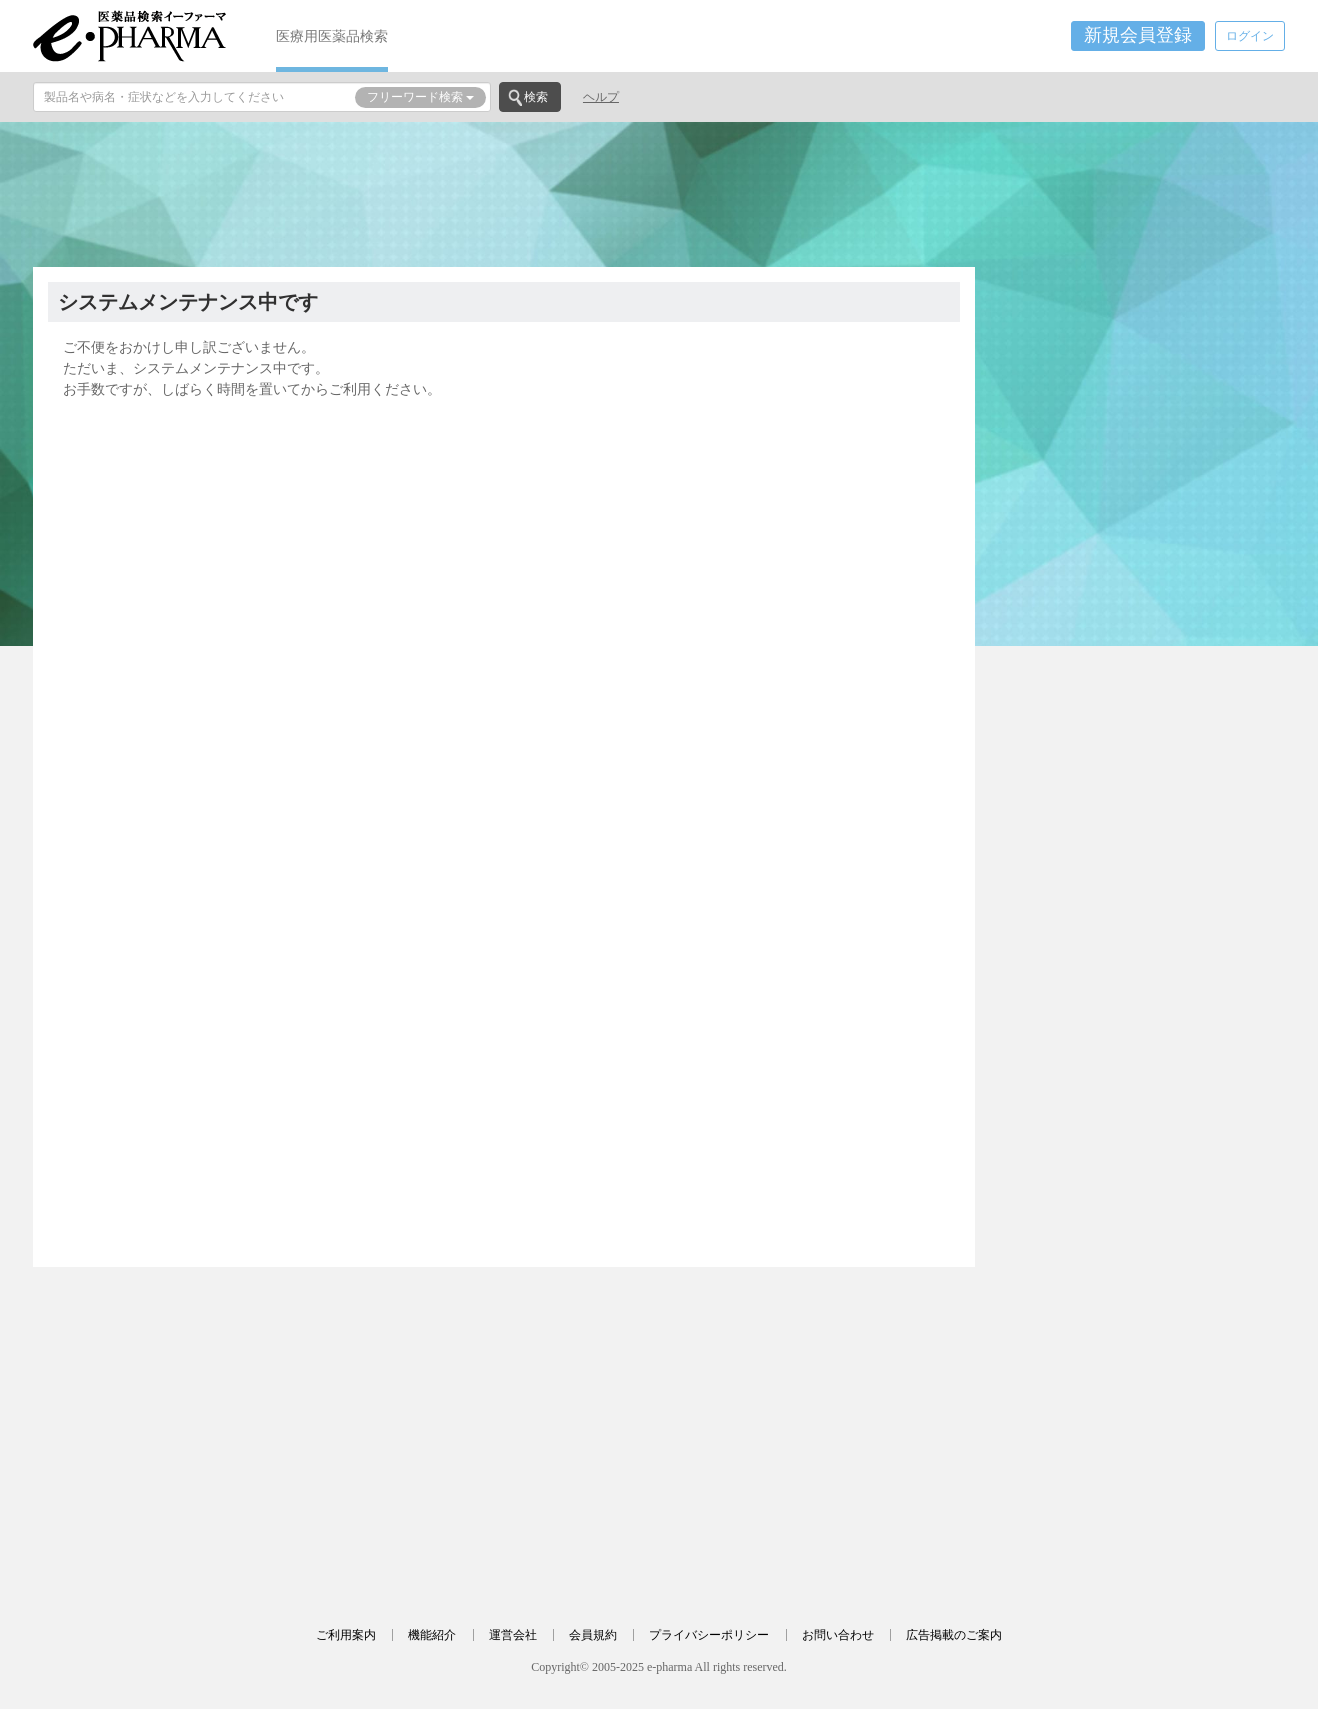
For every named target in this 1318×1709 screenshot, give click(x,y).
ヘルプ (601, 97)
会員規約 (593, 1635)
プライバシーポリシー (709, 1635)
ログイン (1250, 36)
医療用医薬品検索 (332, 36)
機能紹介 (432, 1635)
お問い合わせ (838, 1635)
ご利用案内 (346, 1635)
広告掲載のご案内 (954, 1635)
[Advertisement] (659, 192)
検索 (536, 97)
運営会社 (513, 1635)
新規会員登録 (1138, 35)
